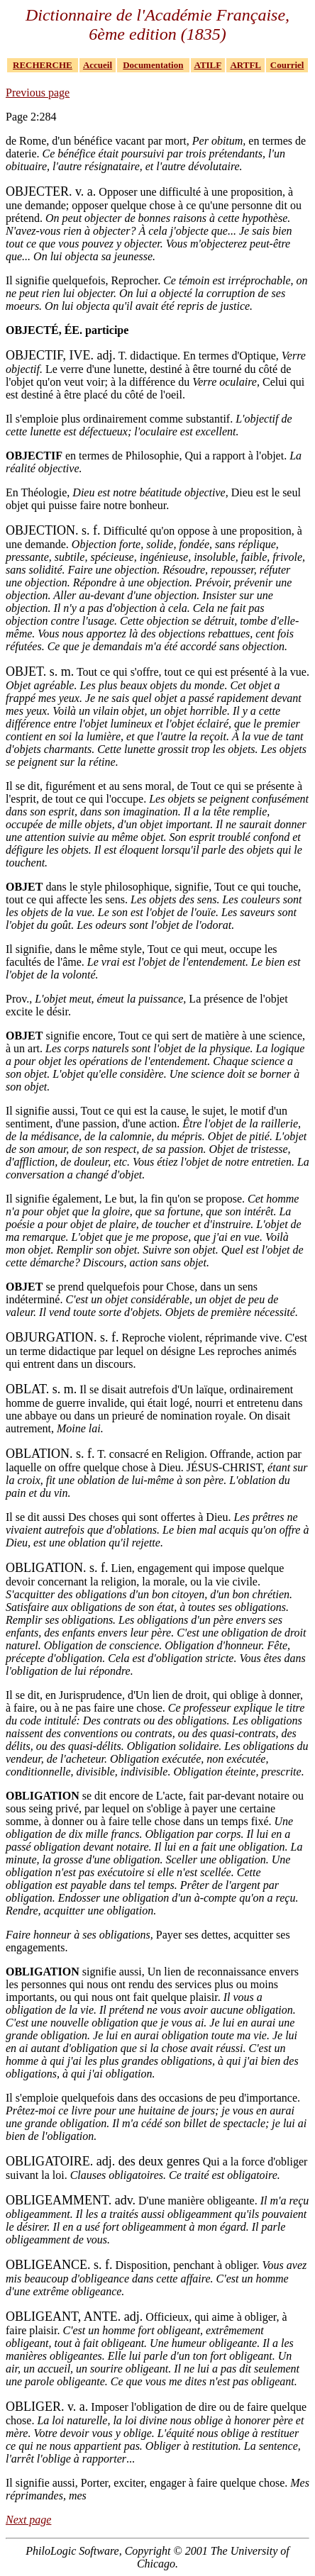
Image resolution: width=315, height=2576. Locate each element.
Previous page (38, 93)
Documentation (153, 65)
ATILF (207, 65)
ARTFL (245, 65)
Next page (28, 2520)
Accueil (97, 65)
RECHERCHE (42, 65)
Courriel (287, 65)
